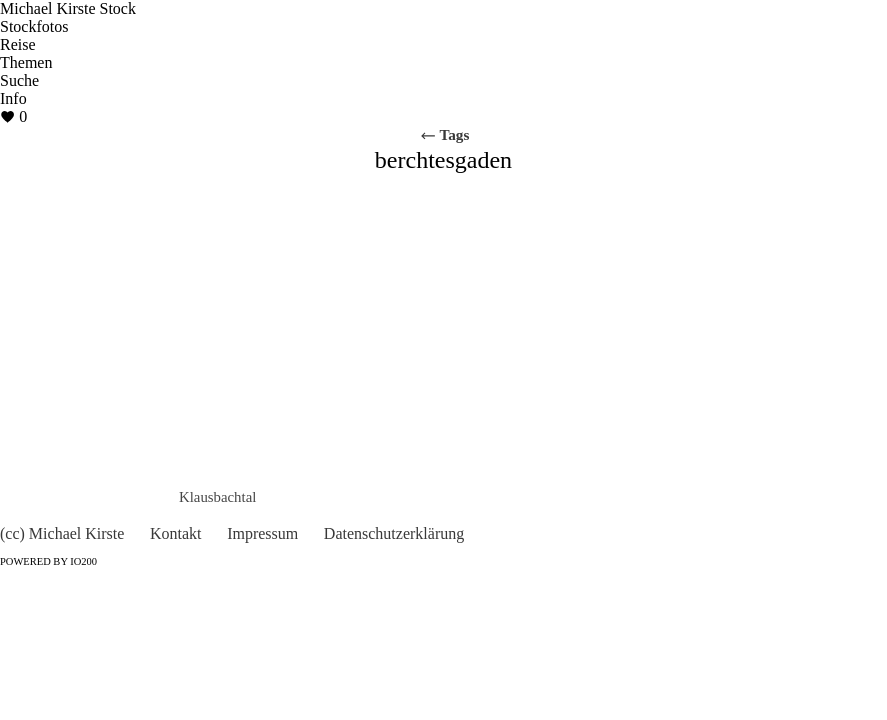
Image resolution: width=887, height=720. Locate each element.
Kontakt (176, 533)
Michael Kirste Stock (68, 8)
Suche (19, 80)
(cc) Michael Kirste (62, 533)
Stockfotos (34, 26)
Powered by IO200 (48, 561)
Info (13, 98)
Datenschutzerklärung (394, 533)
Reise (18, 44)
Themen (26, 62)
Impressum (262, 533)
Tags (444, 134)
